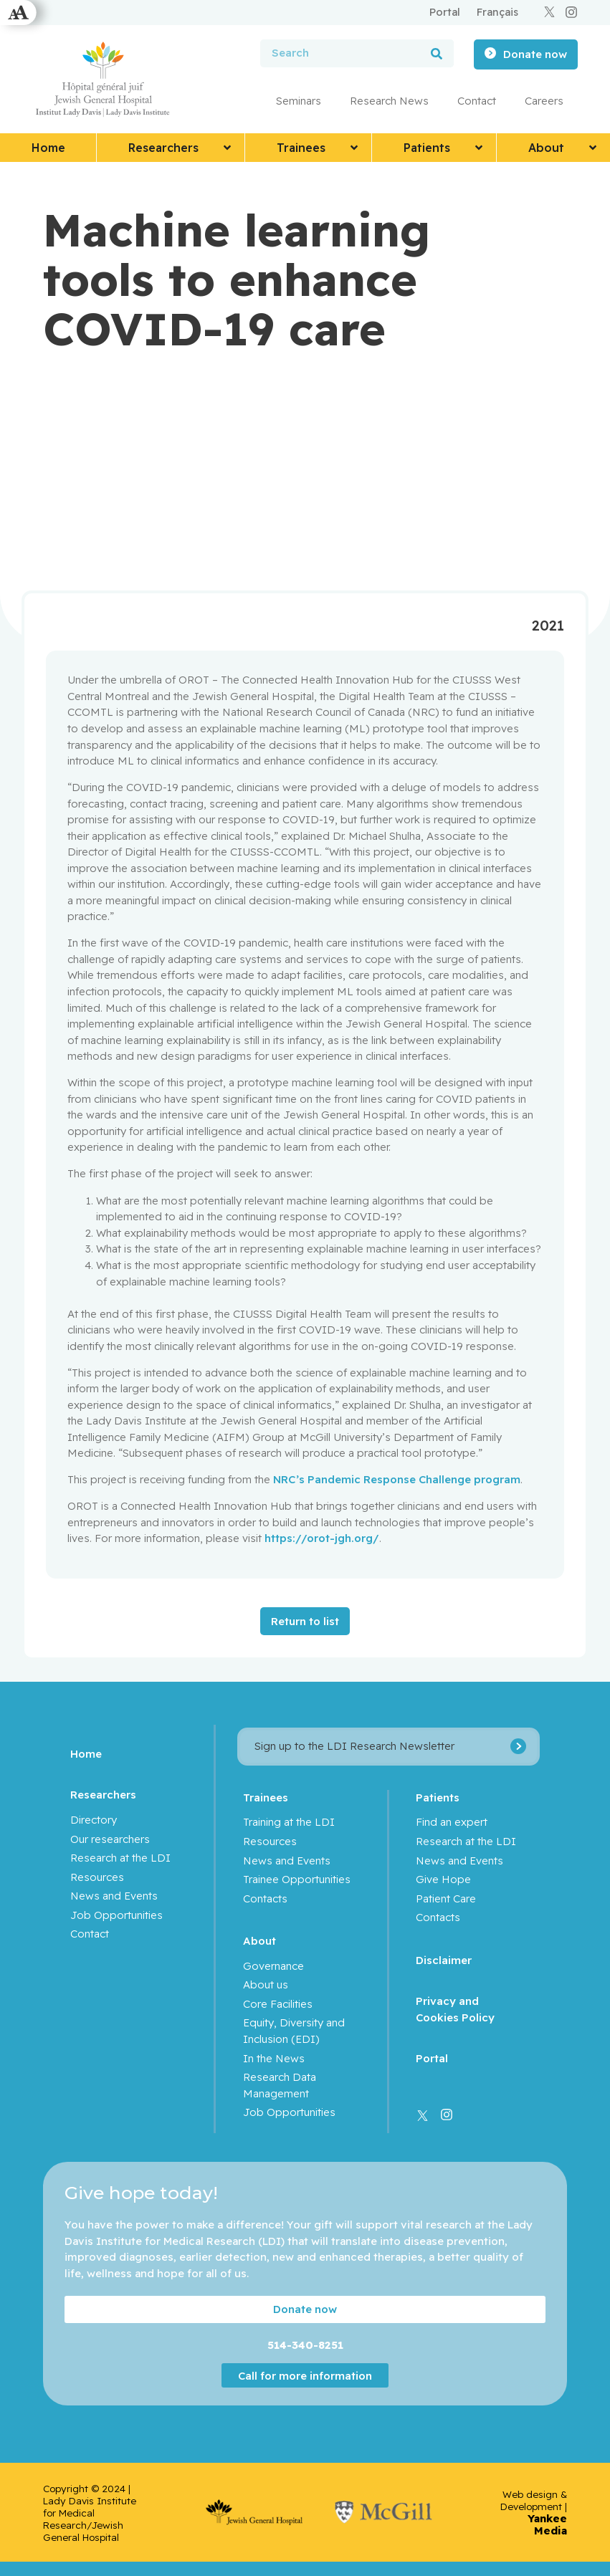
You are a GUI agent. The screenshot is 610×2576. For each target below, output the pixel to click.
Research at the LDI (120, 1857)
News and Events (114, 1895)
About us (265, 1984)
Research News (389, 100)
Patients (438, 1797)
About (259, 1941)
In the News (274, 2058)
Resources (97, 1877)
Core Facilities (278, 2004)
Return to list (305, 1621)
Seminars (298, 100)
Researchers (103, 1794)
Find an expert (452, 1822)
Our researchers (110, 1839)
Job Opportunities (116, 1915)
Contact (476, 100)
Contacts (265, 1898)
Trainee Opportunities (297, 1879)
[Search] (436, 53)
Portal (432, 2058)
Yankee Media (547, 2524)
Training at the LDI (289, 1822)
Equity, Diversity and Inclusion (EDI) (294, 2031)
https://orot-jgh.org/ (322, 1538)
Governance (273, 1966)
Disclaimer (444, 1960)
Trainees (265, 1797)
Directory (93, 1819)
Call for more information (305, 2376)
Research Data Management (279, 2085)
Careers (544, 100)
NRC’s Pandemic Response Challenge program (396, 1479)
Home (86, 1754)
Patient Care (446, 1898)
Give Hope (444, 1879)
